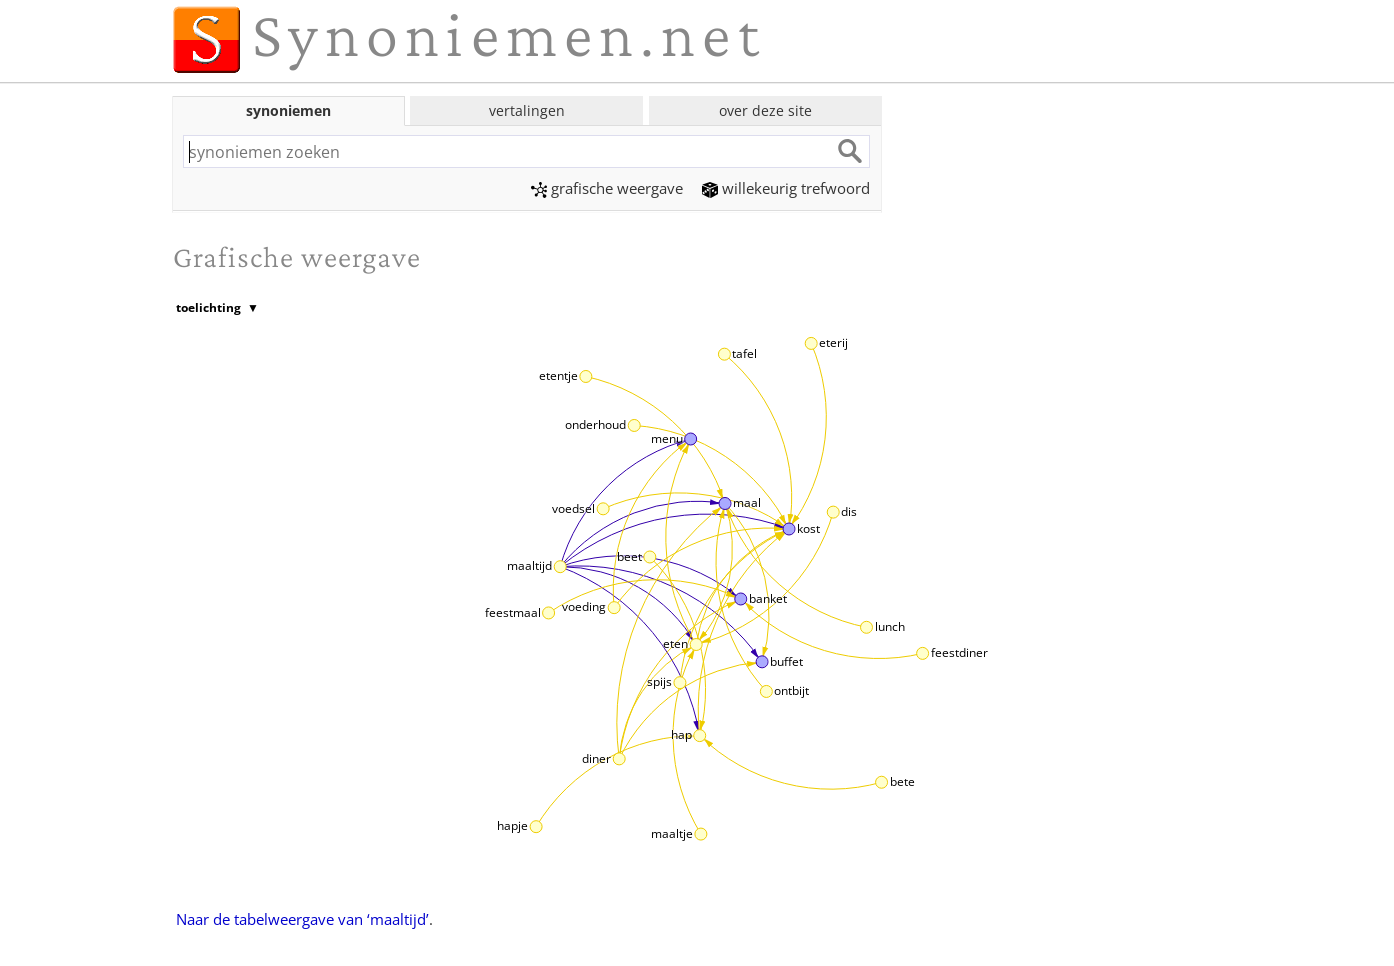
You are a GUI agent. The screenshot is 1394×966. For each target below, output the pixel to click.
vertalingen (527, 110)
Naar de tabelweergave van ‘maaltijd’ (302, 919)
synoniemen (288, 110)
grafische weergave (607, 188)
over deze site (765, 110)
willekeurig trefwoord (786, 188)
